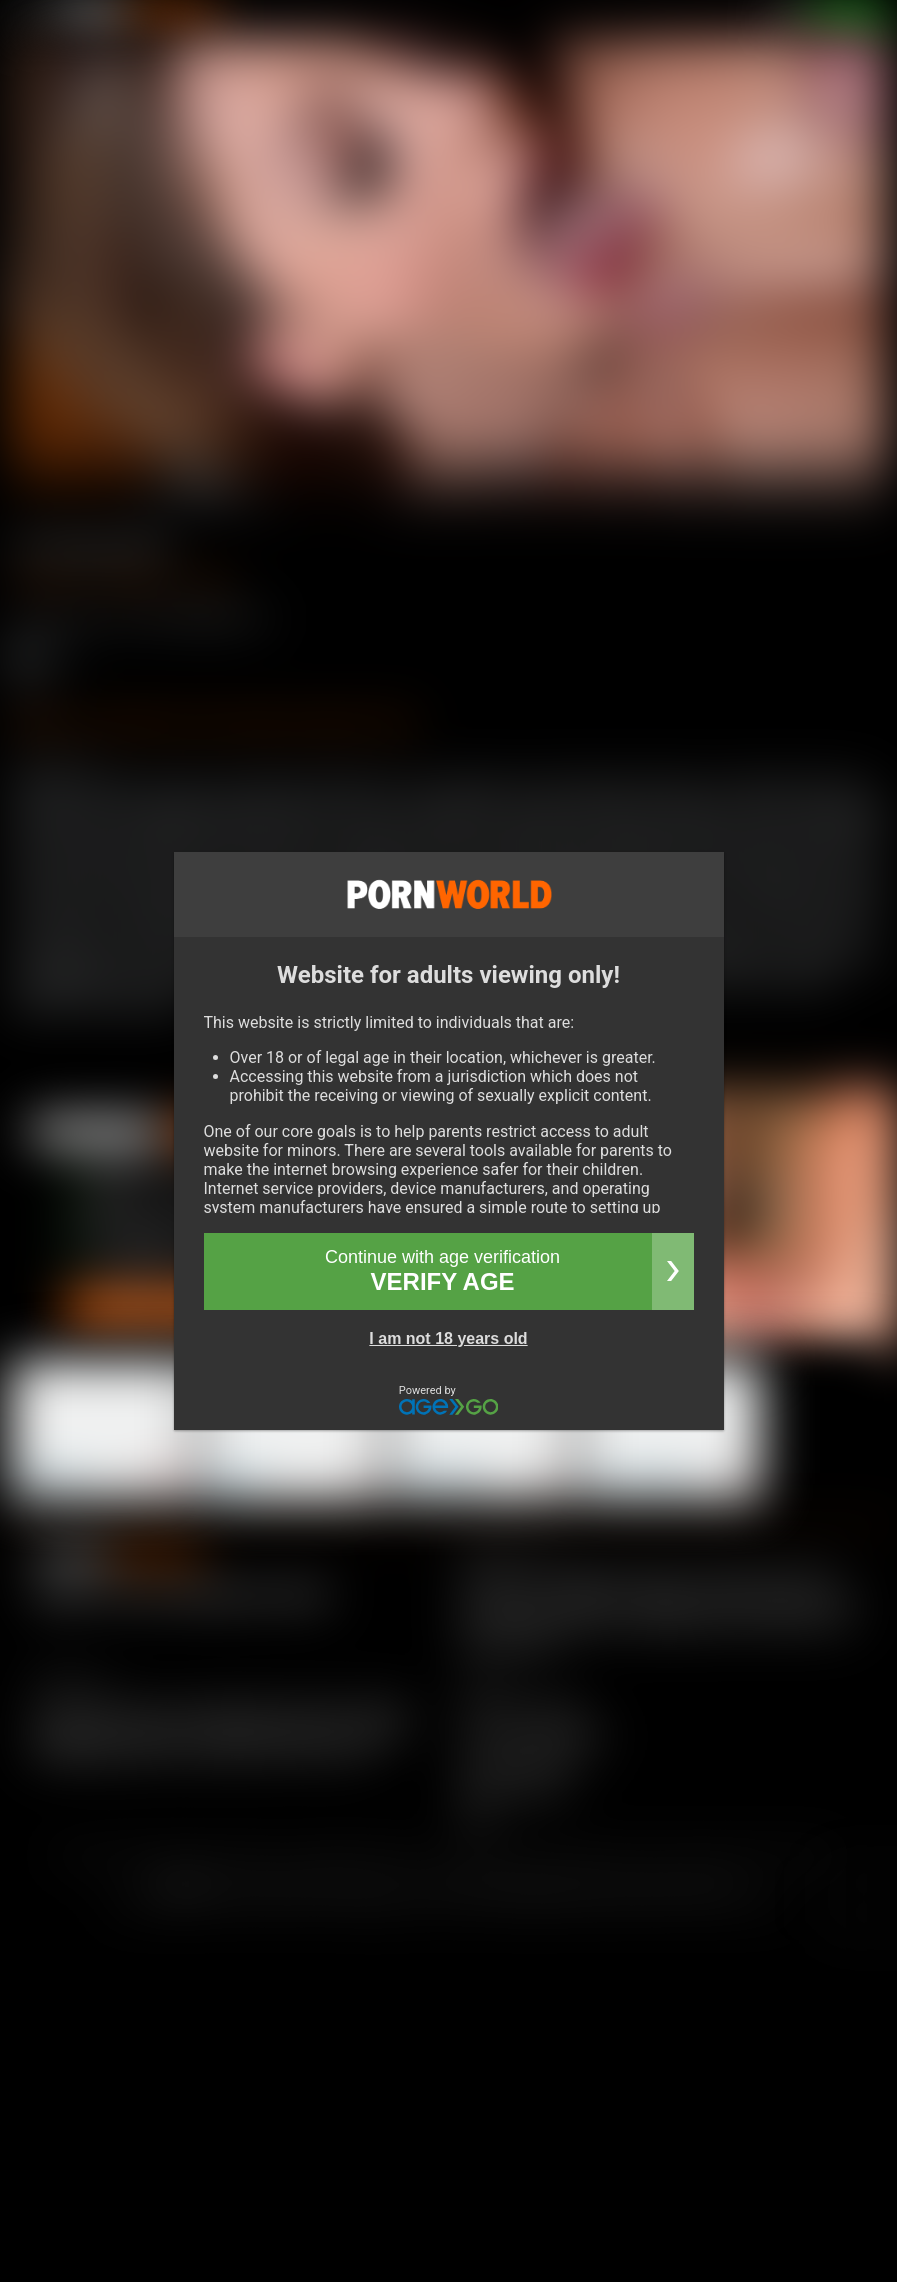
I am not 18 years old (448, 1338)
